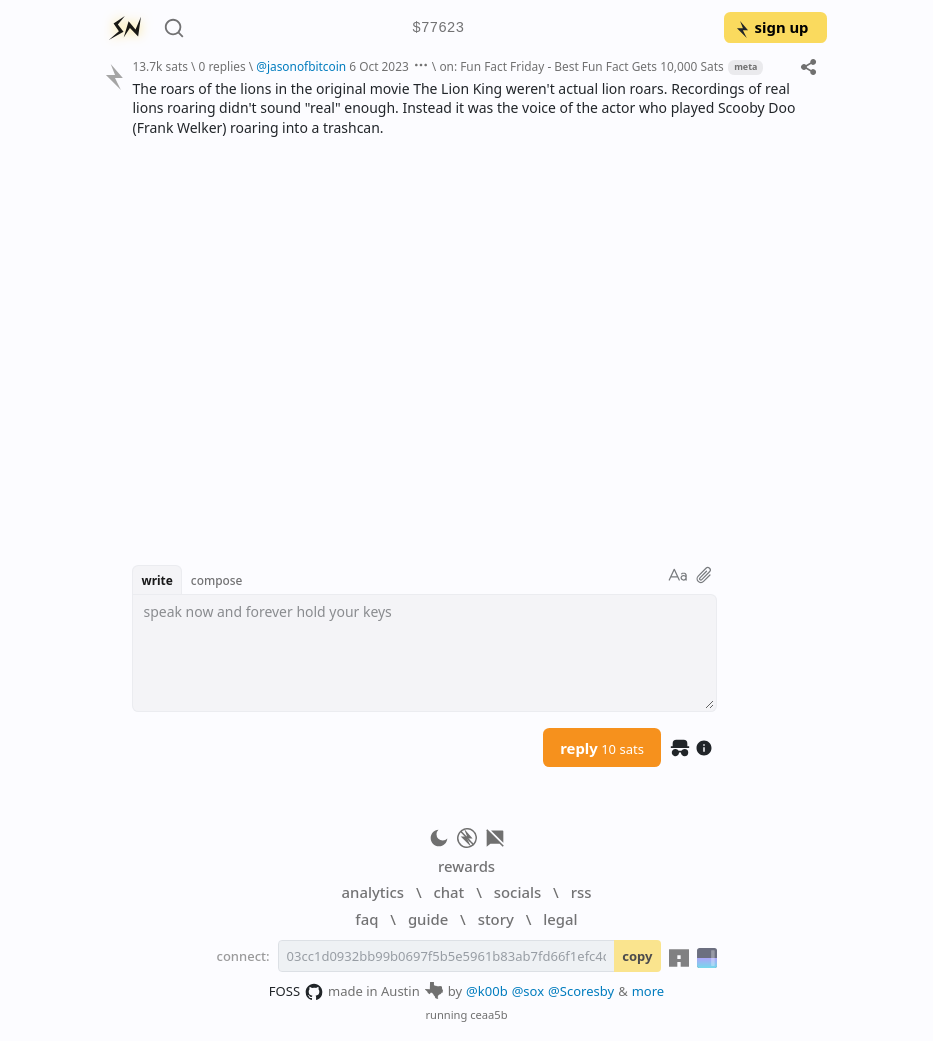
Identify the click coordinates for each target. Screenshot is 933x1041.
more (648, 991)
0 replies (221, 66)
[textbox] (424, 653)
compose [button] (217, 580)
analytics (373, 892)
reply (602, 748)
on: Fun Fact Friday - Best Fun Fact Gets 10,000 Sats (581, 66)
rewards (466, 866)
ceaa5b (488, 1014)
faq (366, 919)
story (496, 919)
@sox (528, 991)
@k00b (487, 991)
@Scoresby (581, 991)
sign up (771, 27)
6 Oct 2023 (378, 66)
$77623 (438, 28)
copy (637, 956)
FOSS (296, 992)
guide (428, 919)
